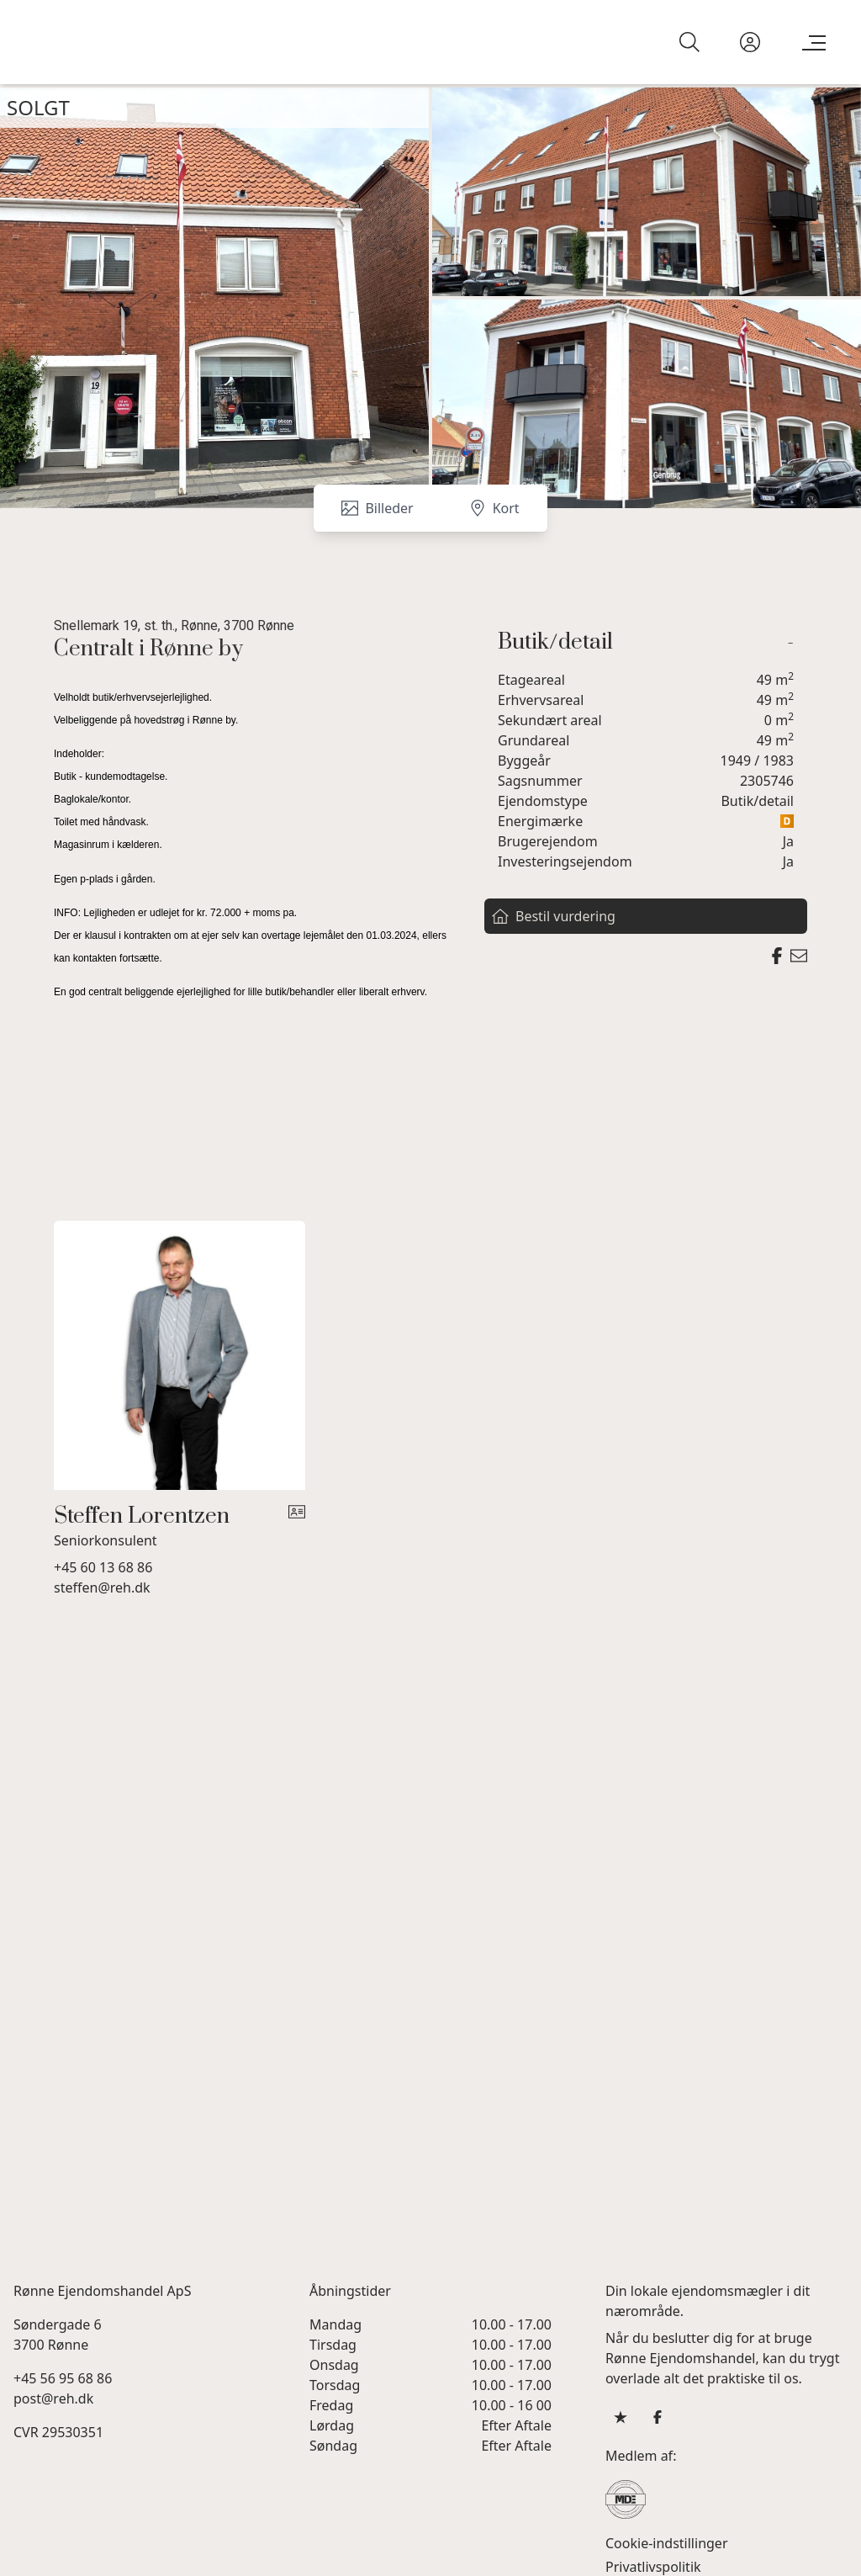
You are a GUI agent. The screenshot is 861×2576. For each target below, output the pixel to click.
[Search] (689, 42)
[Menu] (810, 42)
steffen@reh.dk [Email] (102, 1586)
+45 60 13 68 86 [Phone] (103, 1566)
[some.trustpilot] (620, 2416)
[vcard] (296, 1526)
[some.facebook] (657, 2416)
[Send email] (798, 955)
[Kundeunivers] (750, 42)
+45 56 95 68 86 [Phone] (62, 2377)
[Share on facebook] (777, 955)
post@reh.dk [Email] (53, 2397)
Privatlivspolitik (653, 2566)
